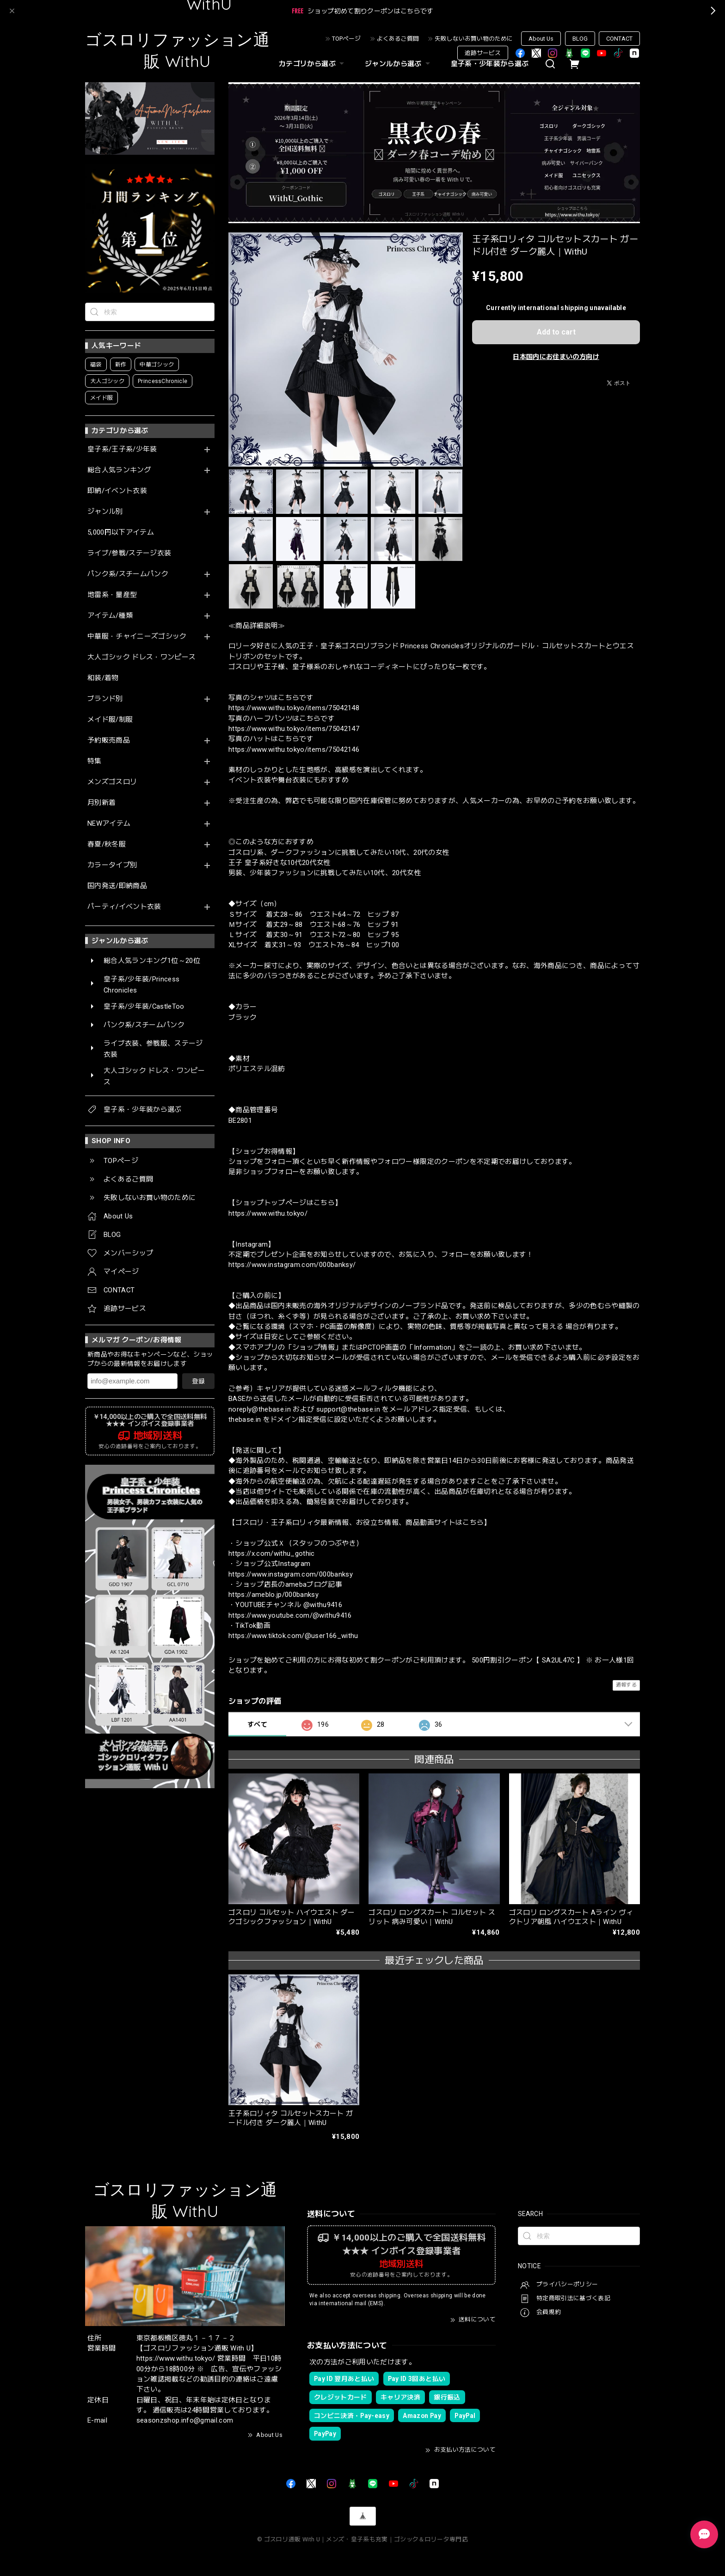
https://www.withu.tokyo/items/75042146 (293, 749)
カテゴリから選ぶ (312, 63)
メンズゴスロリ (112, 782)
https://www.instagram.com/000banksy (290, 1574)
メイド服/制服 (110, 720)
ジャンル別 (105, 512)
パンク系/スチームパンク (127, 574)
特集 (94, 761)
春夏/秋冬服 (106, 844)
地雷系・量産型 (112, 595)
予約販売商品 (108, 740)
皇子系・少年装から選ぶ (490, 64)
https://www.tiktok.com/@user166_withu (293, 1636)
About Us (540, 38)
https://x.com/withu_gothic (271, 1553)
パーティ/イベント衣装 (124, 907)
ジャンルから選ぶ (398, 63)
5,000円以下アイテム (120, 532)
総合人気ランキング (119, 470)
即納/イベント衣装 (117, 491)
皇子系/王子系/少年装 (122, 449)
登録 (198, 1381)
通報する (626, 1685)
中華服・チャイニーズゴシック (137, 636)
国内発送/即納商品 (117, 886)
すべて (257, 1724)
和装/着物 (103, 678)
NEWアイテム (108, 824)
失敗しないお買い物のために (474, 38)
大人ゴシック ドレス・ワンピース (141, 657)
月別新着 (101, 803)
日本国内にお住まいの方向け (556, 356)
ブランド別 (105, 699)
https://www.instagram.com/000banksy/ (292, 1265)
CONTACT (619, 38)
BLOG (580, 38)
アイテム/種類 (110, 616)
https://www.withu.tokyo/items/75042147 (293, 729)
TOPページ (346, 38)
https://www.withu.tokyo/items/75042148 (293, 708)
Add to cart (556, 332)
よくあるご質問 (398, 38)
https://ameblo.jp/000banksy (273, 1594)
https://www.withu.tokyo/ (267, 1213)
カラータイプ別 (112, 865)
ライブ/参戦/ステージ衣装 (129, 553)
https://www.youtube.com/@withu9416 (290, 1615)
